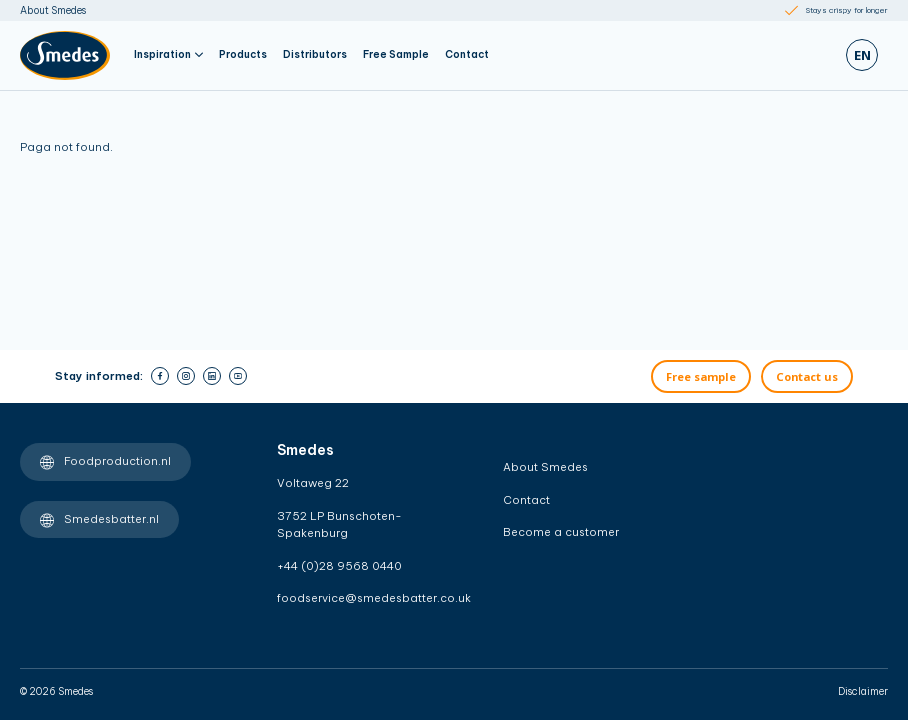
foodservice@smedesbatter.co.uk (356, 598)
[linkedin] (212, 376)
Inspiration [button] (168, 54)
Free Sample (396, 54)
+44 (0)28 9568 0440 (339, 566)
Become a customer (561, 532)
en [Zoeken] (862, 55)
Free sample (701, 376)
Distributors (315, 54)
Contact (467, 54)
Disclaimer (863, 691)
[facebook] (160, 376)
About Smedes (53, 10)
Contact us (807, 376)
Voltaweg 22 (313, 483)
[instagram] (186, 376)
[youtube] (238, 376)
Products (243, 54)
